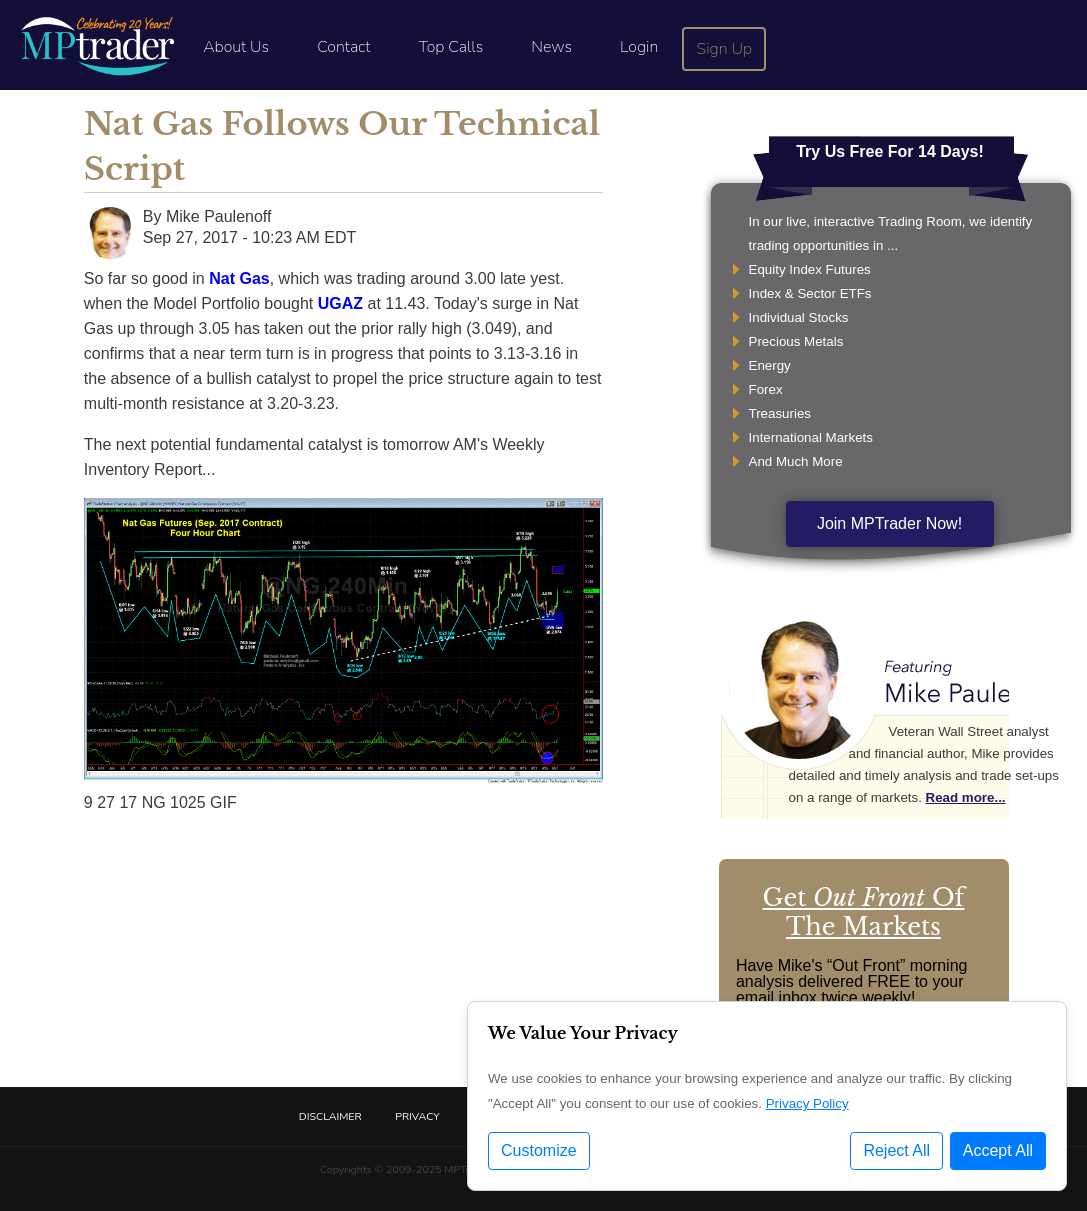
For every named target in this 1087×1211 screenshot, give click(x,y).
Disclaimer (330, 1116)
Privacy (417, 1116)
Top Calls (450, 47)
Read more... (966, 797)
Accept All (998, 1150)
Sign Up (725, 49)
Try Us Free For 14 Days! (890, 151)
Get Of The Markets (864, 912)
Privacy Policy (807, 1103)
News (551, 47)
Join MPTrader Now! (889, 523)
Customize (539, 1150)
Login (639, 47)
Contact (343, 47)
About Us (236, 47)
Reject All (896, 1150)
